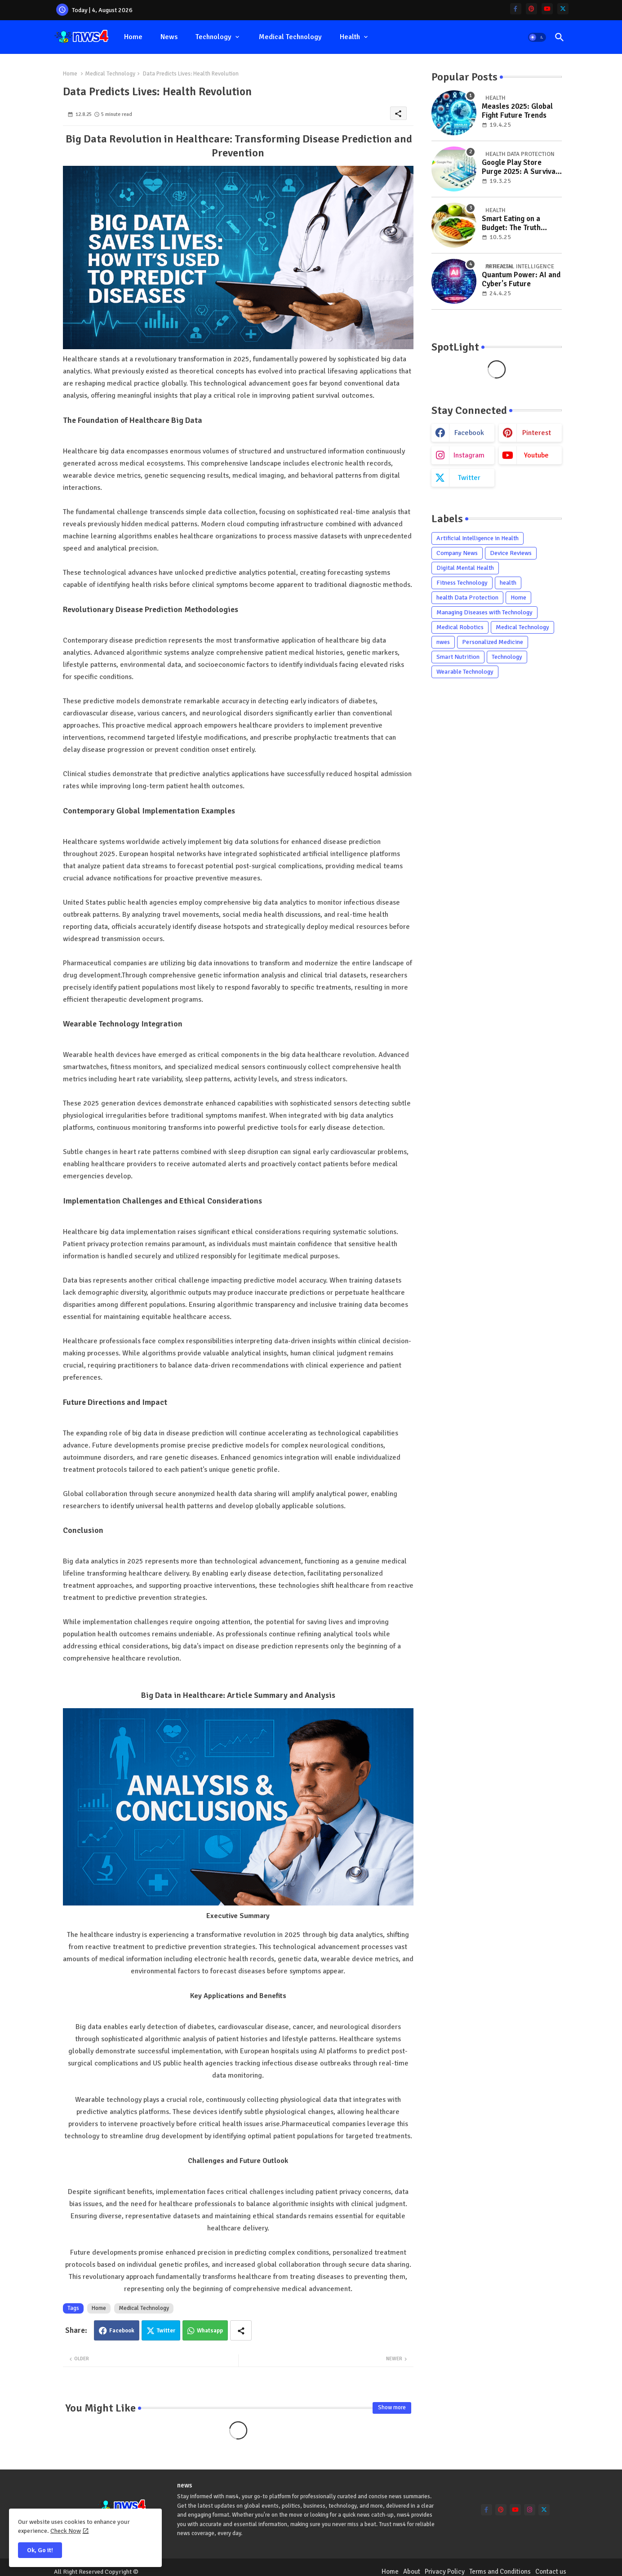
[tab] (133, 37)
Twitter (166, 2330)
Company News (457, 553)
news (169, 36)
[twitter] (563, 8)
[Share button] (241, 2330)
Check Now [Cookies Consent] (65, 2531)
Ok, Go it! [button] (40, 2550)
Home (133, 36)
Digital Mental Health (465, 568)
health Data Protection (467, 597)
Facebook (121, 2330)
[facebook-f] (515, 8)
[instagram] (529, 2509)
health (350, 36)
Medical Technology (290, 36)
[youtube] (547, 8)
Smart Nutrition (458, 657)
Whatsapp (210, 2330)
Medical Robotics (460, 627)
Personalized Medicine (492, 642)
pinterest (536, 432)
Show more (392, 2407)
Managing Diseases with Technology (484, 612)
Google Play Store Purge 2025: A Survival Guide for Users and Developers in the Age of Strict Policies (520, 167)
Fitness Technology (462, 582)
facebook (469, 432)
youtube (536, 455)
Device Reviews (511, 553)
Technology (213, 36)
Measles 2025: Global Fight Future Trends (517, 111)
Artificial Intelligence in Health (477, 538)
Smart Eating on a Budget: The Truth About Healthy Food (514, 223)
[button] (537, 37)
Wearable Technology (464, 671)
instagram (468, 455)
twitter (469, 477)
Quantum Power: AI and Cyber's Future (521, 280)
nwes (443, 642)
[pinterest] (531, 8)
